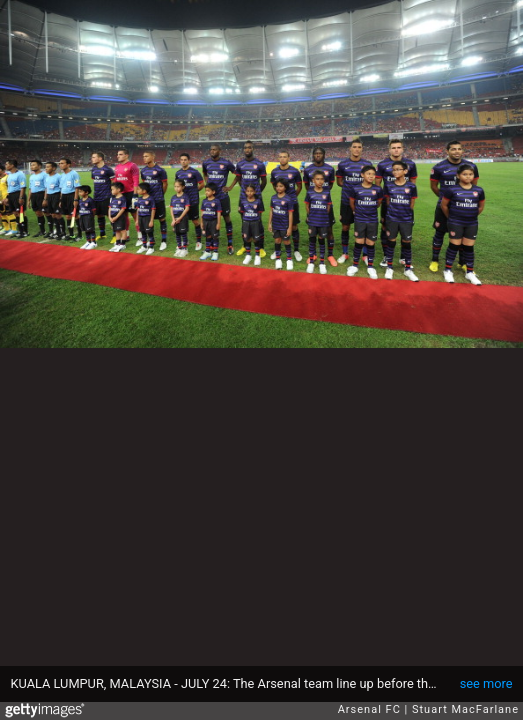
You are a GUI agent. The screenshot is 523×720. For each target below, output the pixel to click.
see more (486, 683)
